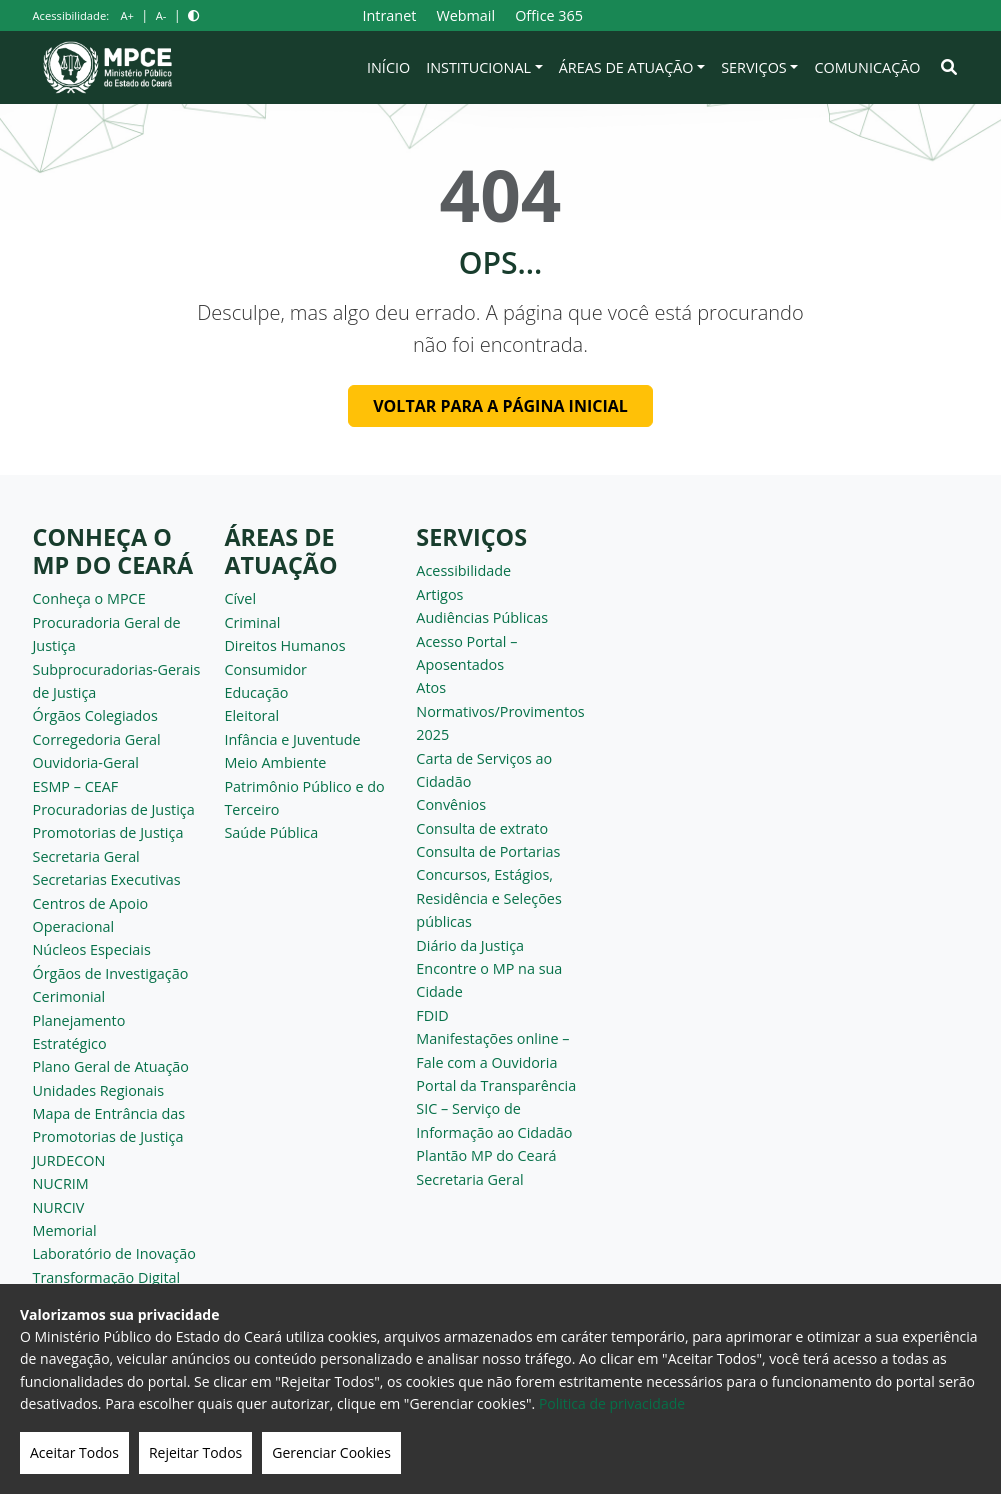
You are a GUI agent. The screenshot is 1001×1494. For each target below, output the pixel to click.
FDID (432, 1015)
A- (161, 15)
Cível (240, 598)
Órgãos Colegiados (95, 715)
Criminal (252, 622)
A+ (126, 15)
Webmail (465, 15)
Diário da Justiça (470, 945)
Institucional (478, 67)
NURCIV (59, 1207)
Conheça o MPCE (89, 598)
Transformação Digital (107, 1277)
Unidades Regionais (99, 1090)
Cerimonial (69, 996)
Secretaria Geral (86, 856)
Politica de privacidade (612, 1403)
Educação (256, 692)
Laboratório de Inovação (114, 1253)
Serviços (754, 67)
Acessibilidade (463, 570)
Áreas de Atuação (626, 67)
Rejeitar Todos (195, 1452)
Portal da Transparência (496, 1085)
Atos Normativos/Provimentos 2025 (500, 711)
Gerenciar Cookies (331, 1452)
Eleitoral (251, 715)
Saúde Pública (271, 832)
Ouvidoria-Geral (86, 762)
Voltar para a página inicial (500, 406)
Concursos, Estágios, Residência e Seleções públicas (488, 898)
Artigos (439, 594)
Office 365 (549, 15)
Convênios (451, 804)
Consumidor (265, 669)
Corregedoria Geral (97, 739)
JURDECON (69, 1160)
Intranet (389, 15)
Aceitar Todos (74, 1452)
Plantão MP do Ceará (486, 1155)
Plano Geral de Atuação (111, 1066)
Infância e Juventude (292, 739)
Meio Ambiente (275, 762)
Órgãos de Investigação (111, 973)
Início (388, 67)
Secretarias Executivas (107, 879)
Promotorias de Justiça (108, 832)
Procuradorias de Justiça (114, 809)
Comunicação (867, 67)
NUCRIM (61, 1183)
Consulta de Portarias (488, 851)
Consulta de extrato (482, 828)
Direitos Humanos (284, 645)
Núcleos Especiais (92, 949)
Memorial (65, 1230)
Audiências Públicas (482, 617)
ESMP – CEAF (76, 786)
